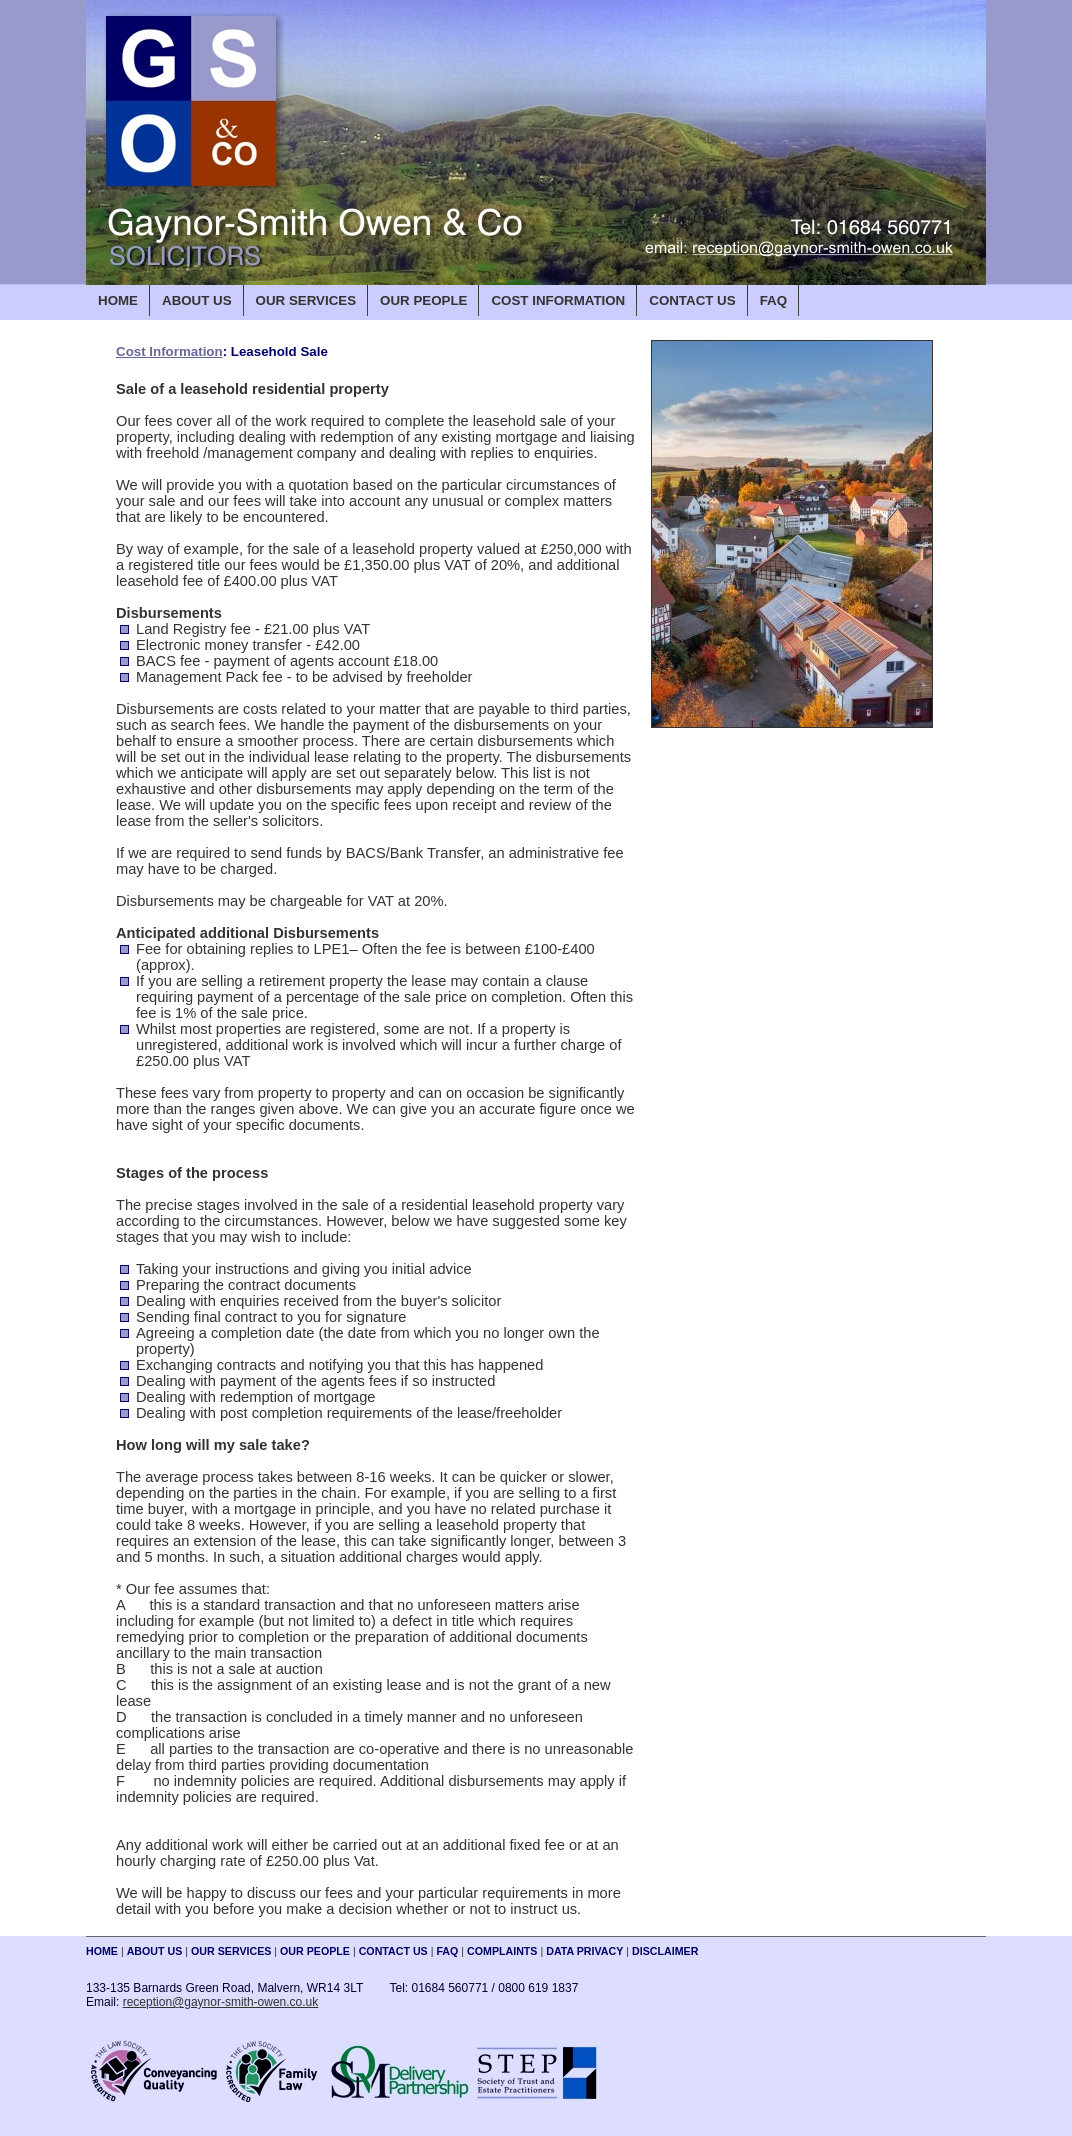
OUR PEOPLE (423, 300)
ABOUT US (197, 300)
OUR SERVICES (306, 300)
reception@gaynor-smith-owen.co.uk (221, 2002)
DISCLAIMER (665, 1951)
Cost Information (169, 351)
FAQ (773, 300)
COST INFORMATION (558, 300)
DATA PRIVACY (584, 1951)
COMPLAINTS (502, 1951)
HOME (118, 300)
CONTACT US (692, 300)
